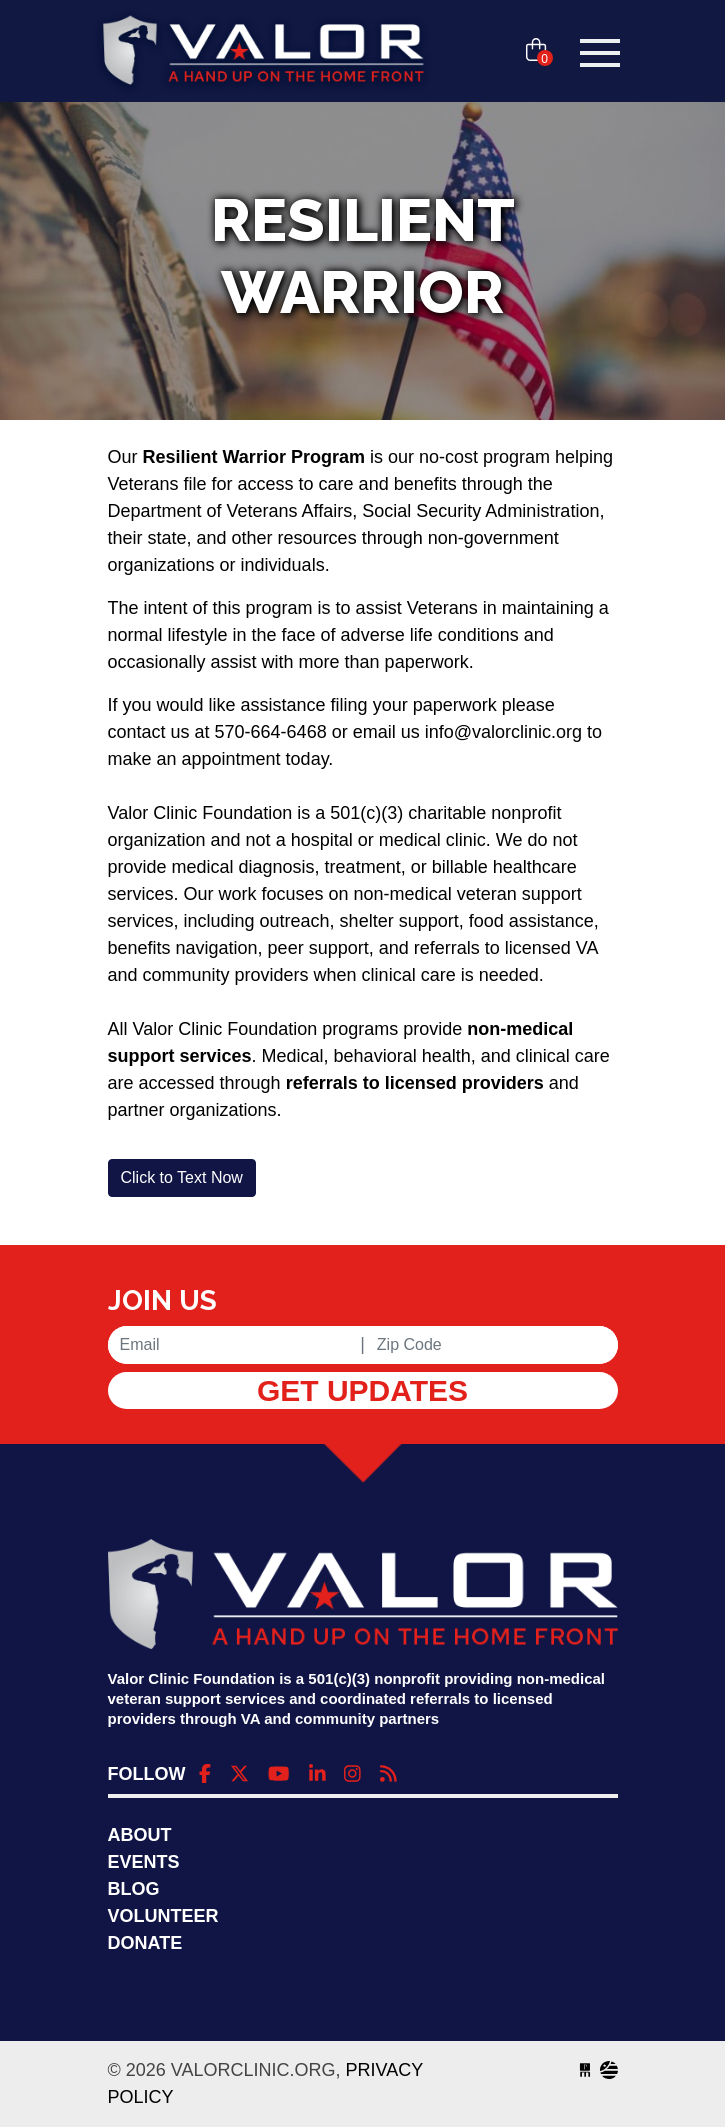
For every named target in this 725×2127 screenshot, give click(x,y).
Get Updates (362, 1390)
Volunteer (163, 1916)
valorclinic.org (263, 53)
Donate (145, 1943)
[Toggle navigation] (600, 53)
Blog (134, 1889)
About (140, 1835)
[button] (182, 1178)
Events (144, 1862)
